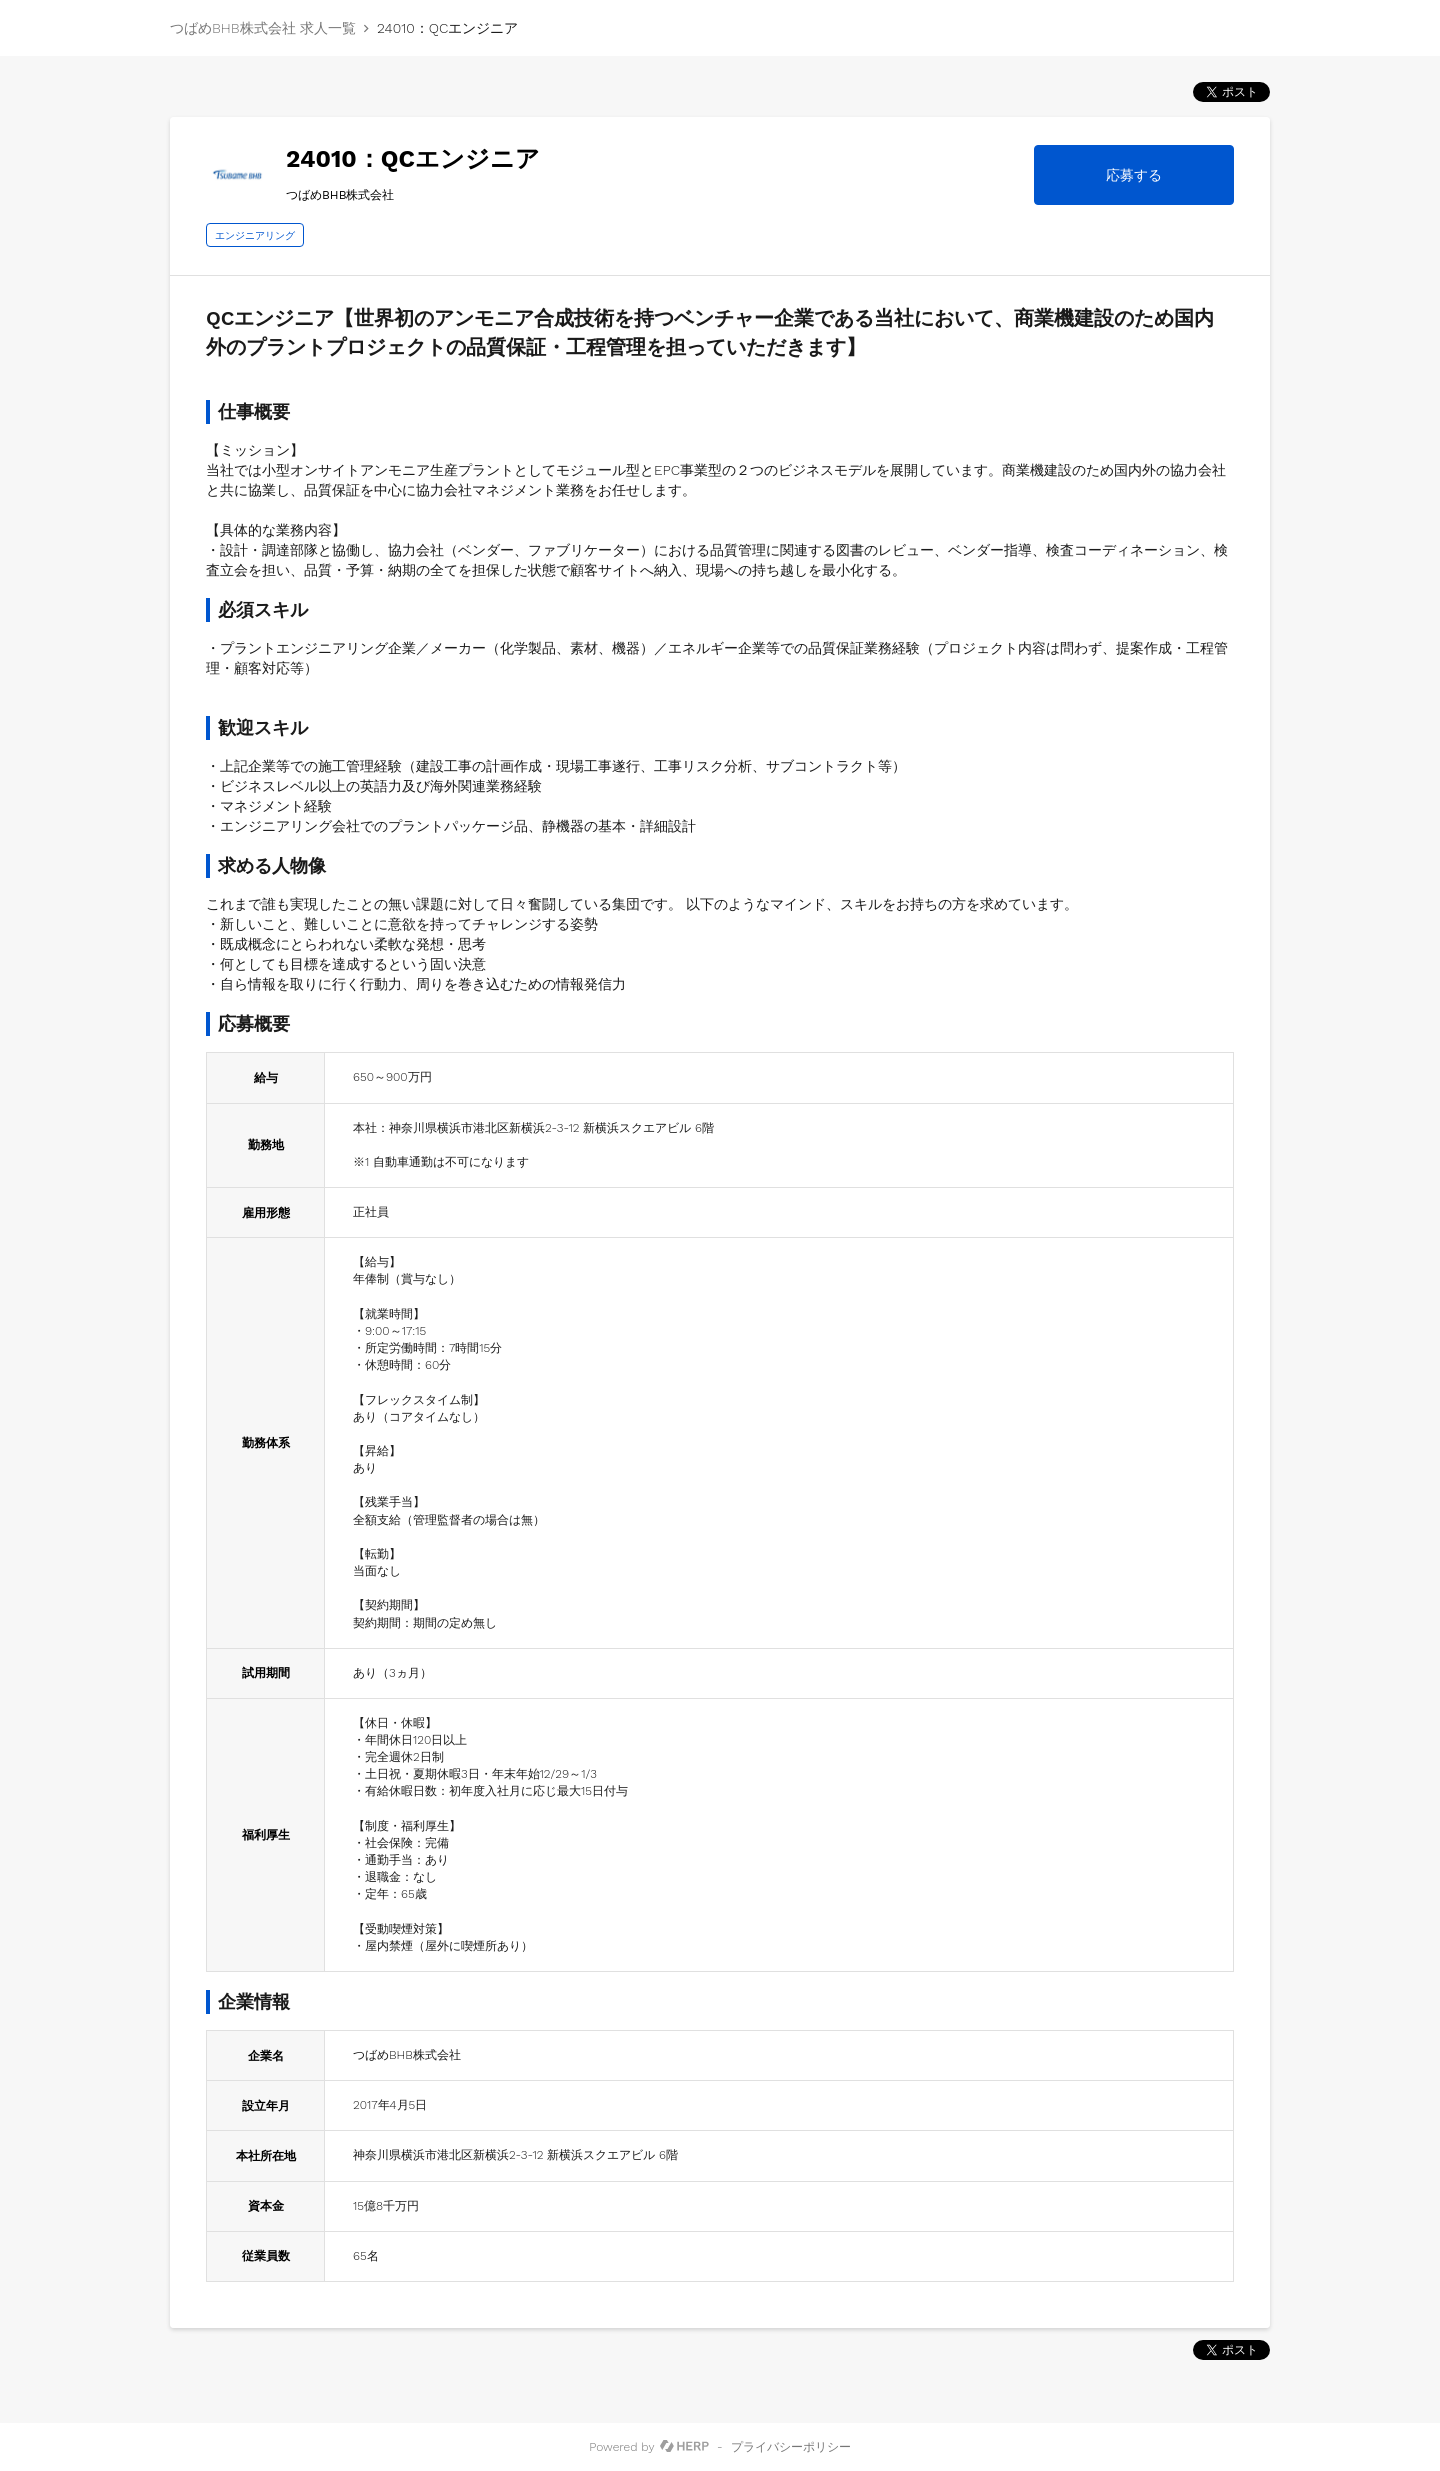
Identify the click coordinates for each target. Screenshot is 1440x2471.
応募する (1134, 175)
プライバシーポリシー (791, 2447)
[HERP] (684, 2447)
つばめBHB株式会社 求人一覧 (263, 28)
